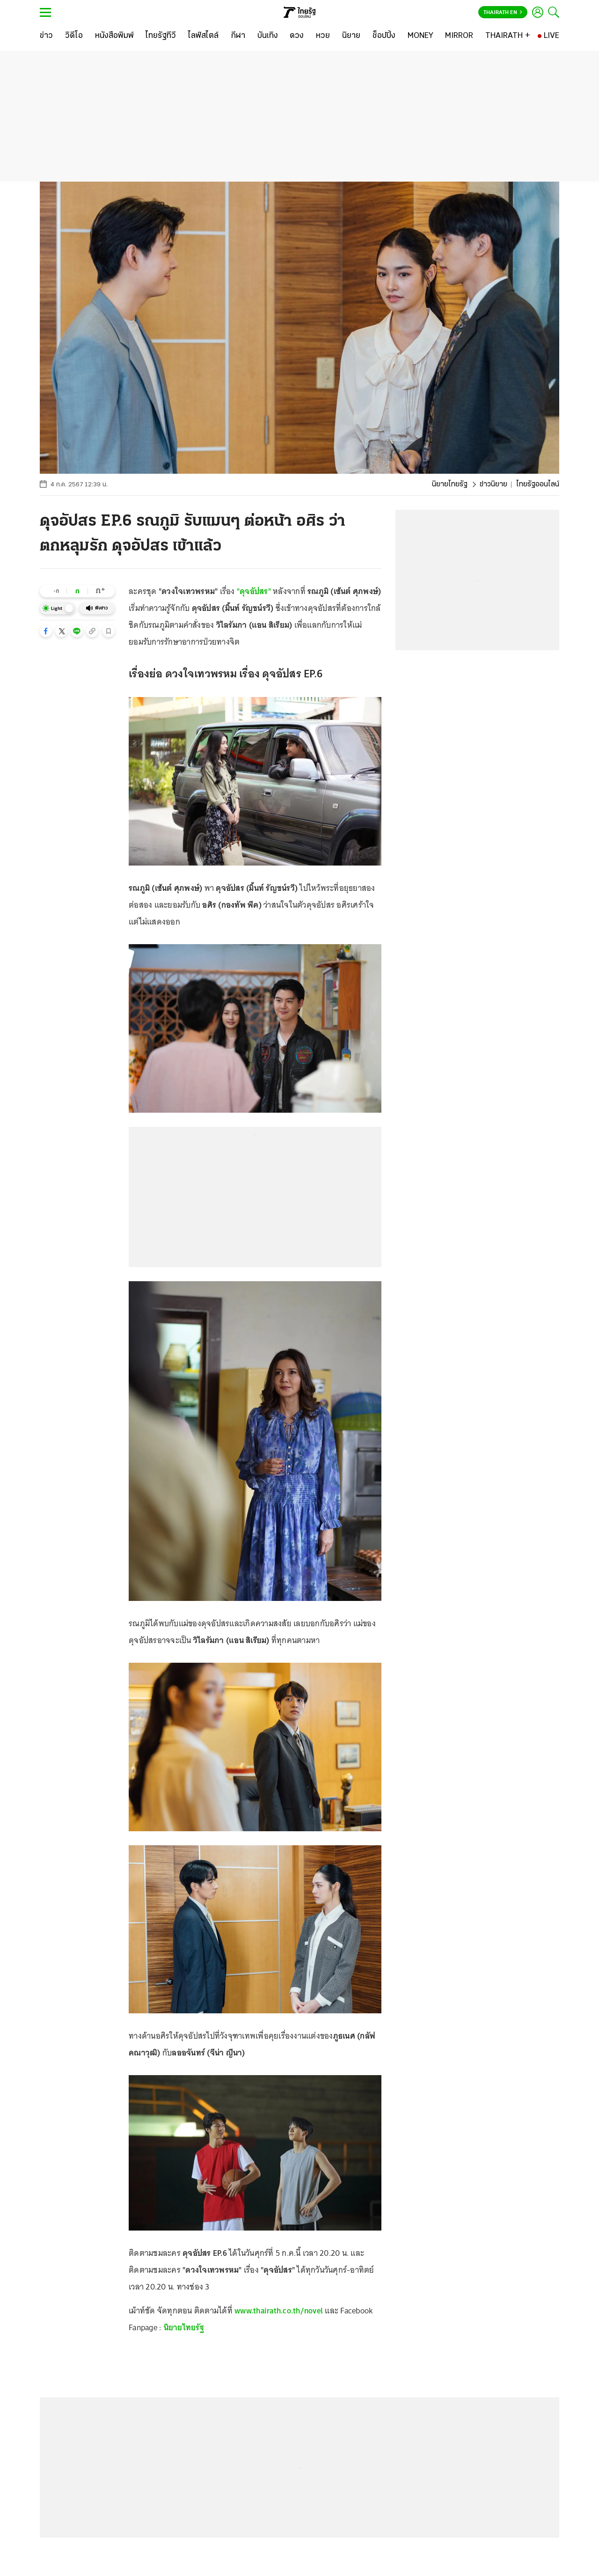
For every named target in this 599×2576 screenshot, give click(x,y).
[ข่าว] (46, 36)
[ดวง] (297, 36)
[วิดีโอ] (74, 36)
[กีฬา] (238, 36)
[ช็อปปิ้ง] (384, 36)
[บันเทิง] (267, 36)
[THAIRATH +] (507, 36)
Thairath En (502, 12)
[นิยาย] (351, 36)
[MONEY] (420, 36)
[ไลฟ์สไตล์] (203, 36)
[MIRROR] (459, 36)
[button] (46, 631)
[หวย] (323, 36)
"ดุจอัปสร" (254, 591)
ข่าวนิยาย (493, 484)
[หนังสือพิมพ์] (114, 36)
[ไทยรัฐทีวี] (161, 36)
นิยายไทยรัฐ (450, 484)
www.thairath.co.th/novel (278, 2311)
